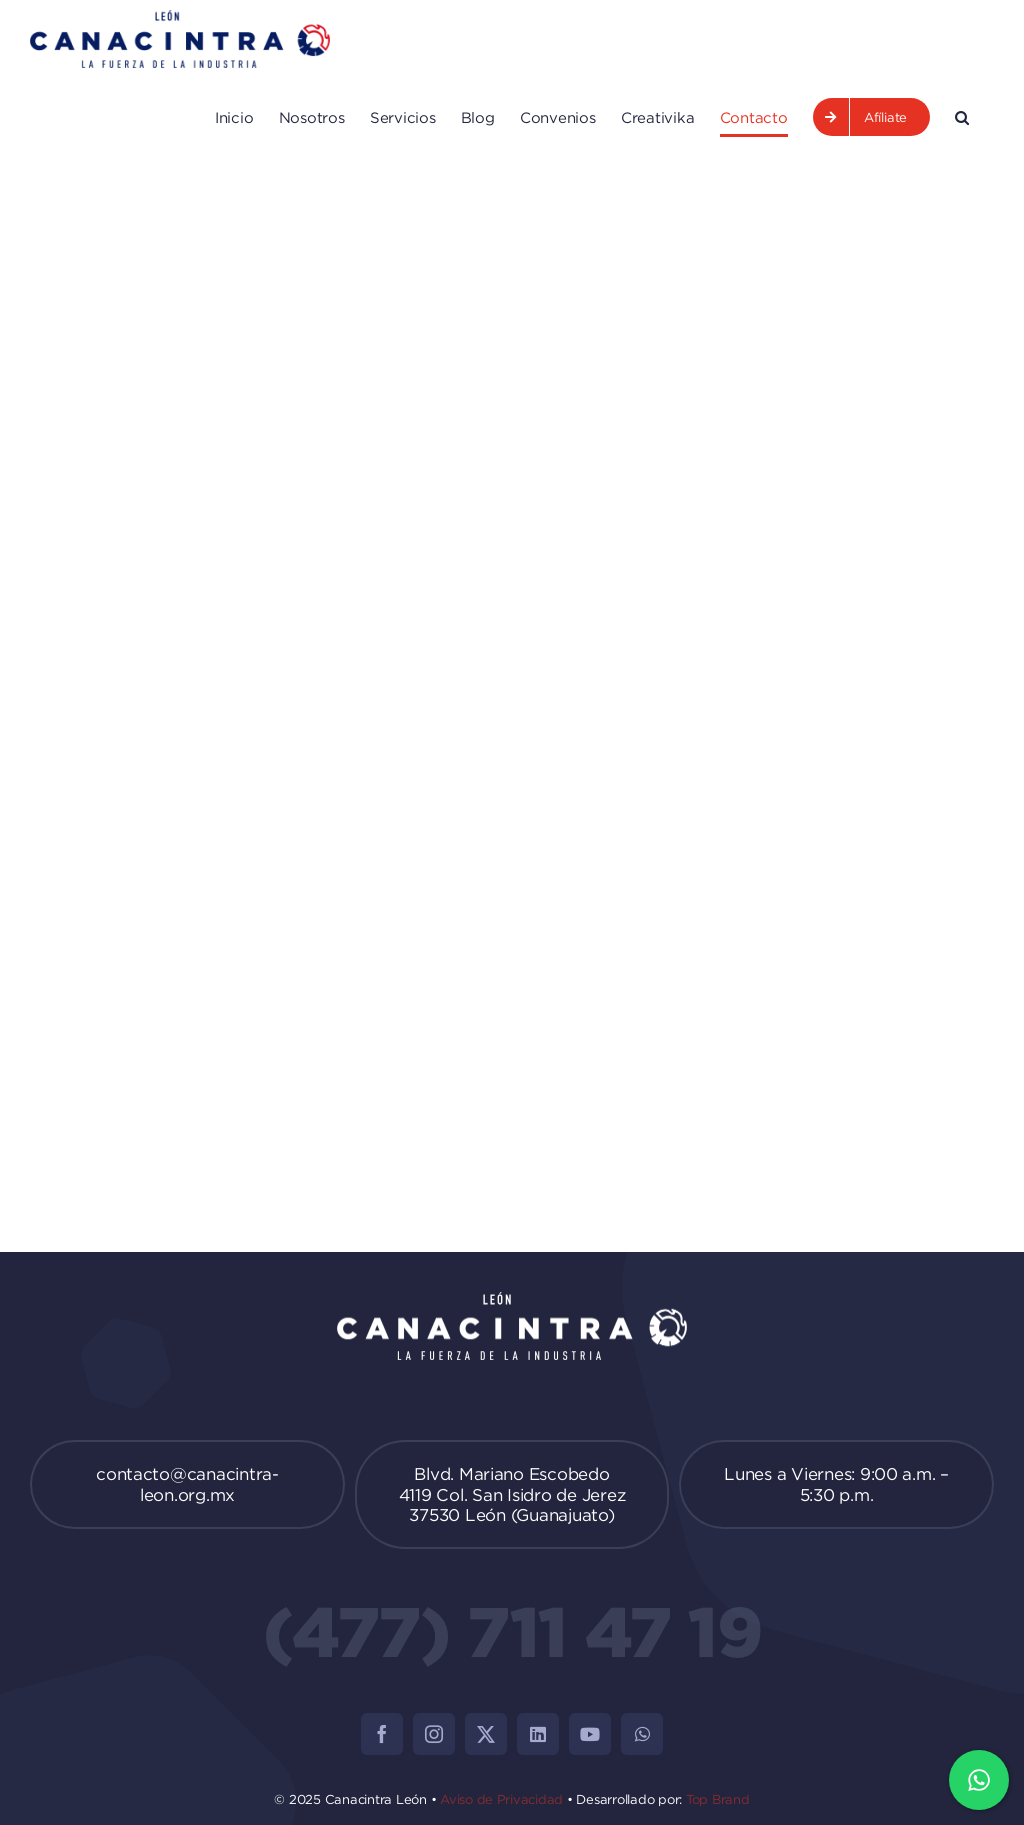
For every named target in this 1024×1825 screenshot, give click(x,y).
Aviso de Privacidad (501, 1799)
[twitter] (486, 1734)
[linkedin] (538, 1734)
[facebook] (382, 1734)
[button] (962, 117)
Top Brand (718, 1799)
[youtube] (590, 1734)
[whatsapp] (642, 1734)
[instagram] (434, 1734)
